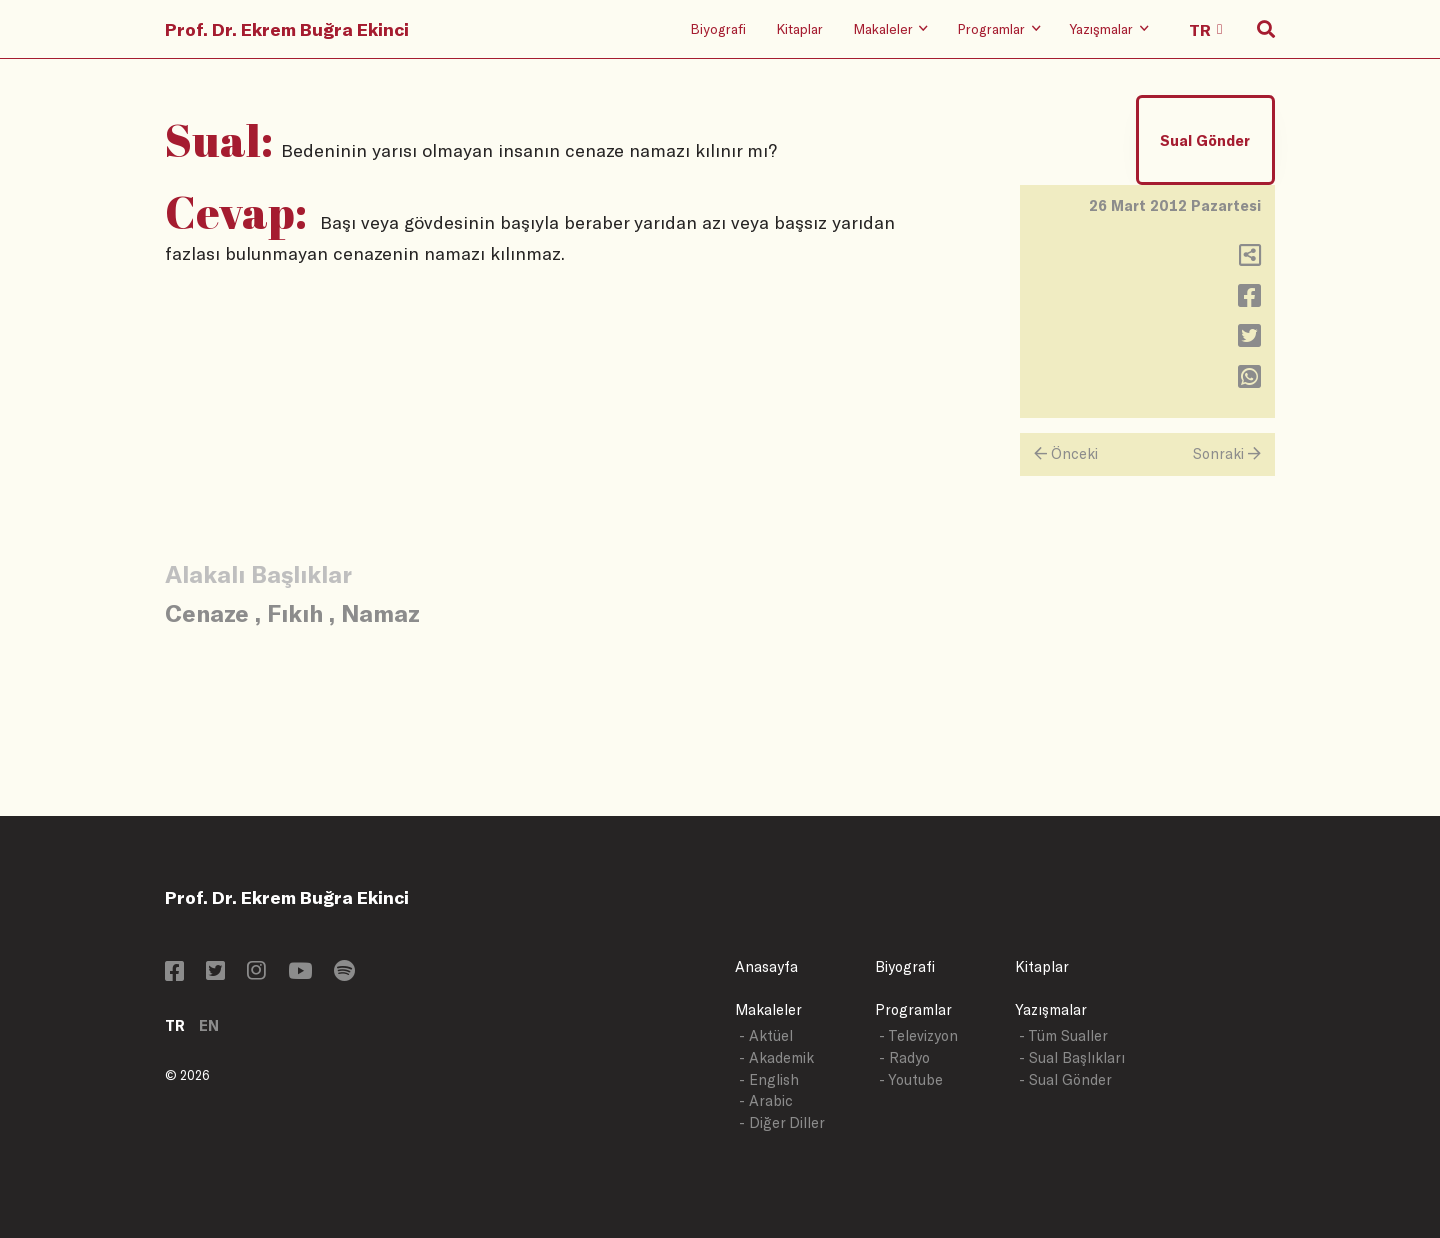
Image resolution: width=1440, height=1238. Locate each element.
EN (209, 1025)
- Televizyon (918, 1035)
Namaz (380, 612)
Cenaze (207, 612)
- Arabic (766, 1100)
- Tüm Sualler (1063, 1035)
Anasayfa (766, 966)
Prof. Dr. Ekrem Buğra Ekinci (287, 29)
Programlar (913, 1009)
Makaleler (768, 1009)
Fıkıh (295, 612)
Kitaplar (799, 28)
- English (769, 1079)
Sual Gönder (1205, 140)
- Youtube (911, 1079)
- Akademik (776, 1057)
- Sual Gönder (1065, 1079)
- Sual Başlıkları (1072, 1057)
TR (175, 1025)
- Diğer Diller (782, 1122)
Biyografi (718, 28)
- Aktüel (766, 1035)
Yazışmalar (1051, 1009)
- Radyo (904, 1057)
